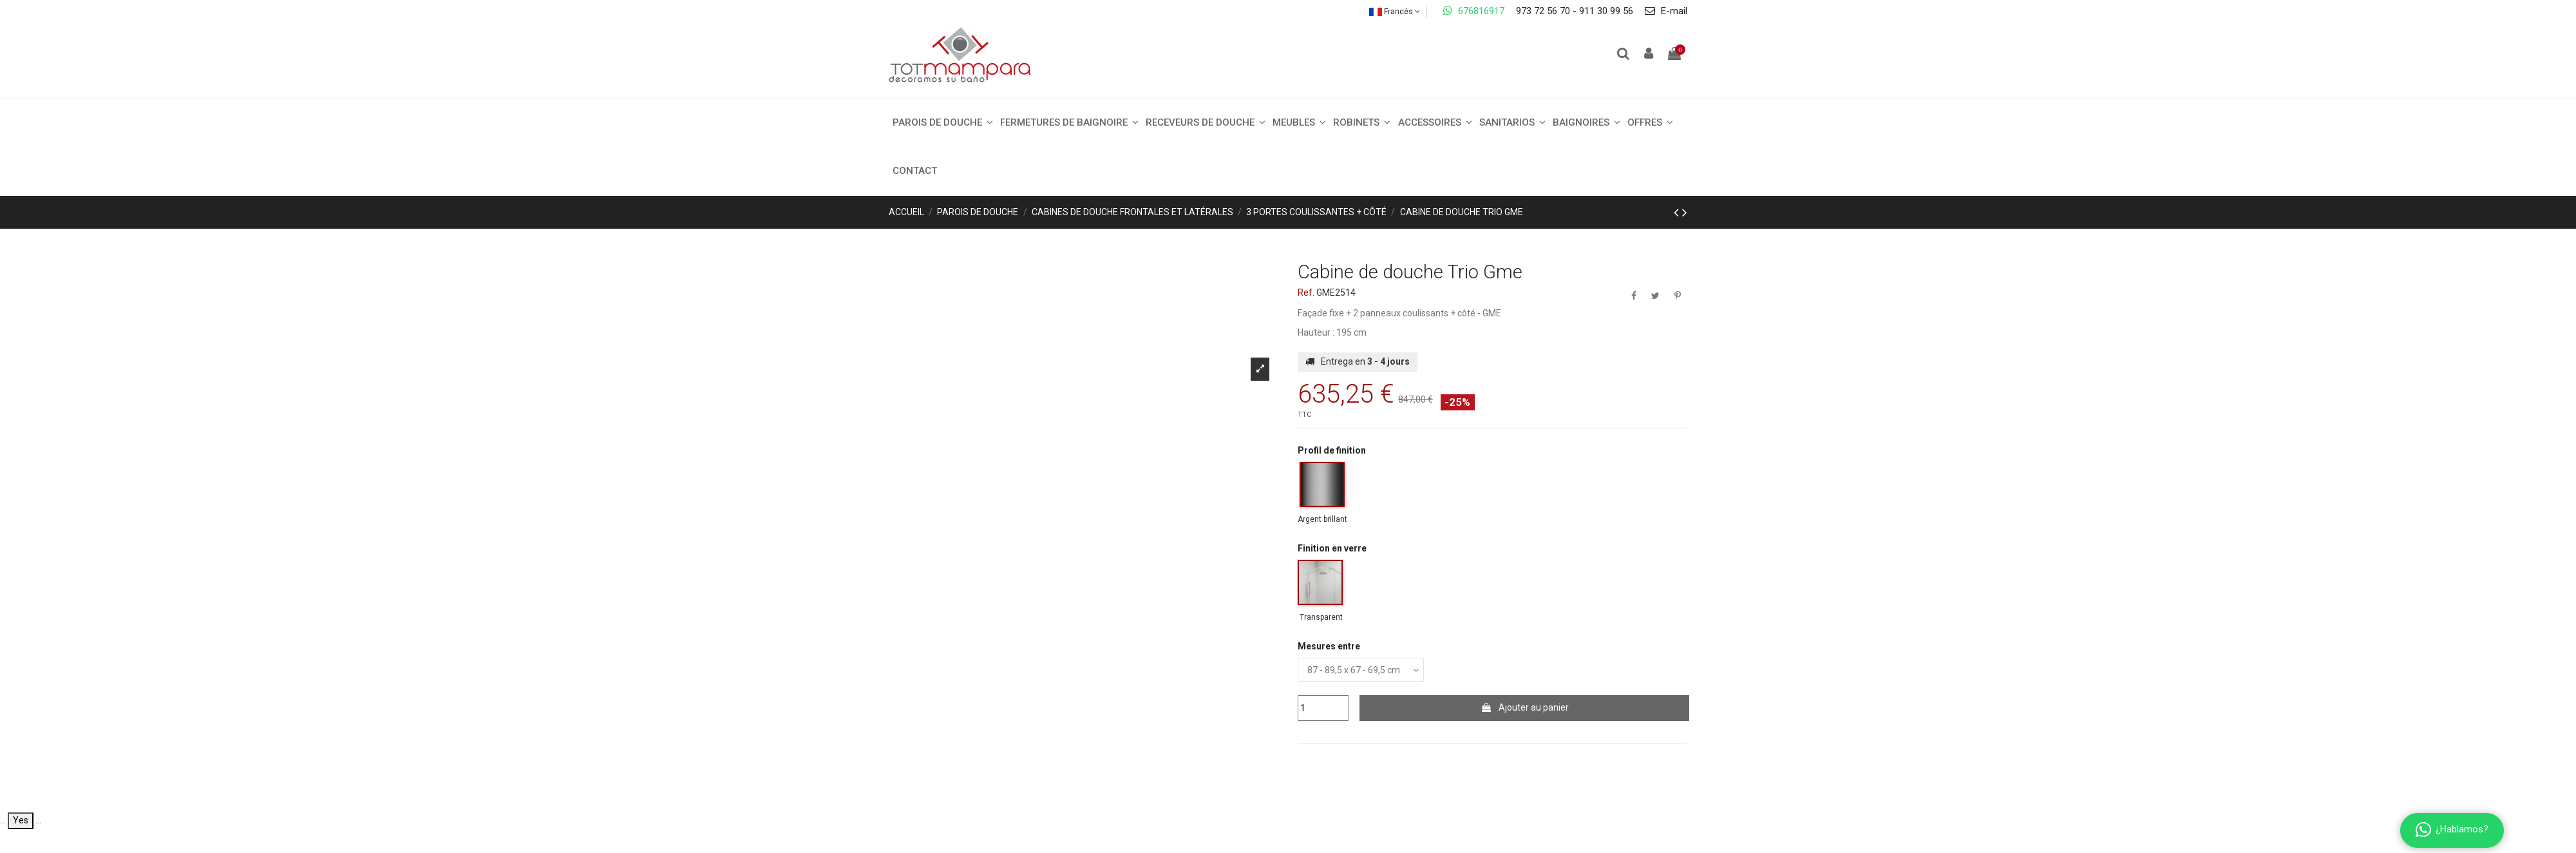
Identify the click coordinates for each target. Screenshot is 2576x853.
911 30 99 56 (1606, 11)
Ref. (1306, 292)
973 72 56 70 (1543, 11)
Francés (1394, 11)
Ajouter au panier (1525, 707)
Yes (20, 820)
